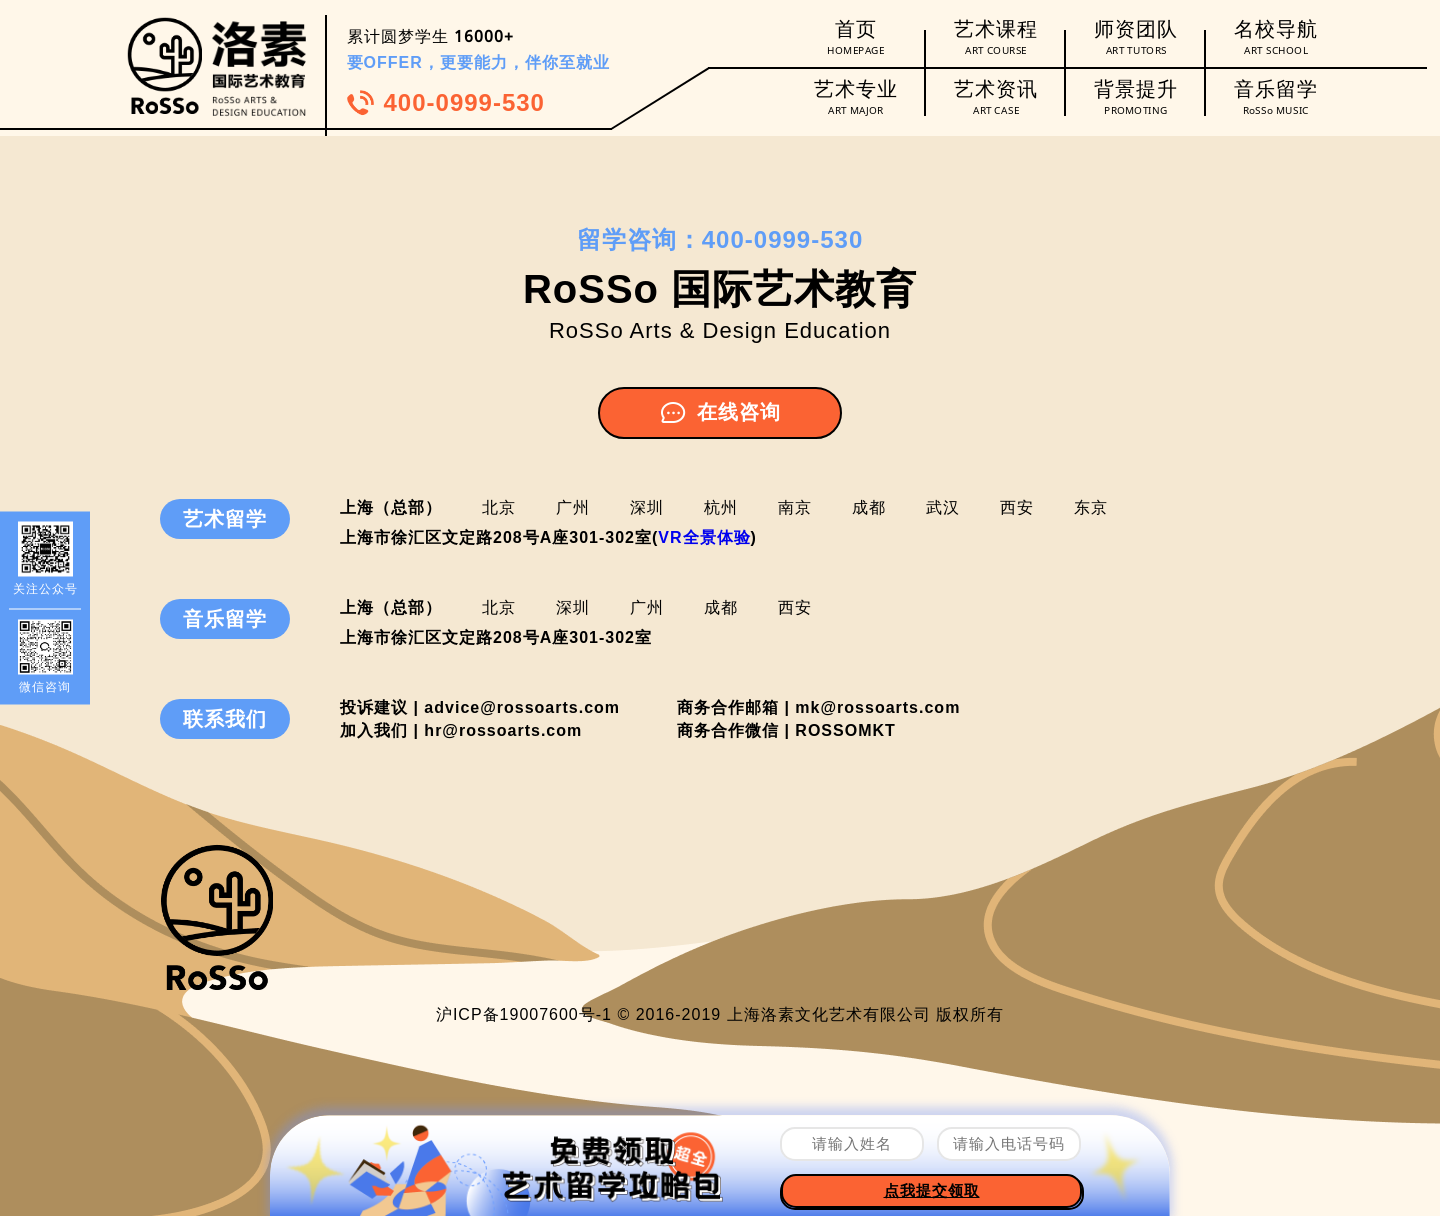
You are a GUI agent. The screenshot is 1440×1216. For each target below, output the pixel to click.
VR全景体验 (704, 537)
